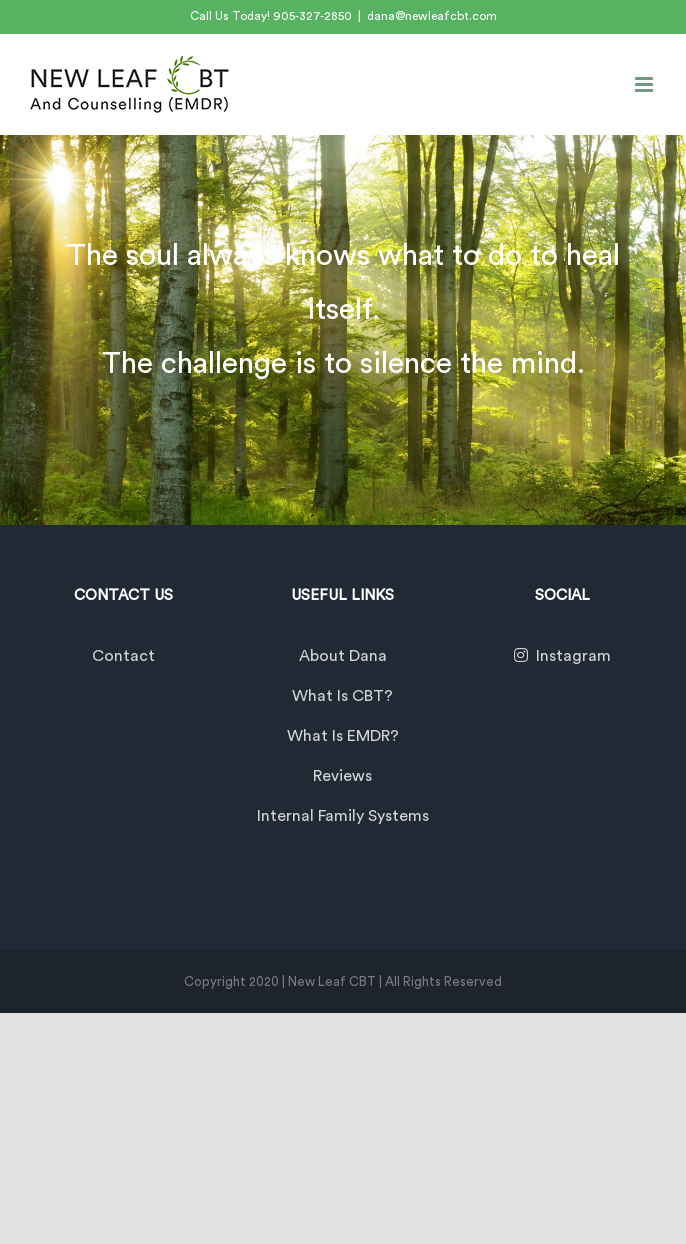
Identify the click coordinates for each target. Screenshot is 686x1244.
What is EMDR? (343, 736)
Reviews (342, 776)
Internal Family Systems (343, 816)
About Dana (343, 656)
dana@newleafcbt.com (432, 16)
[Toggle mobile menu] (645, 84)
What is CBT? (342, 696)
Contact (123, 656)
